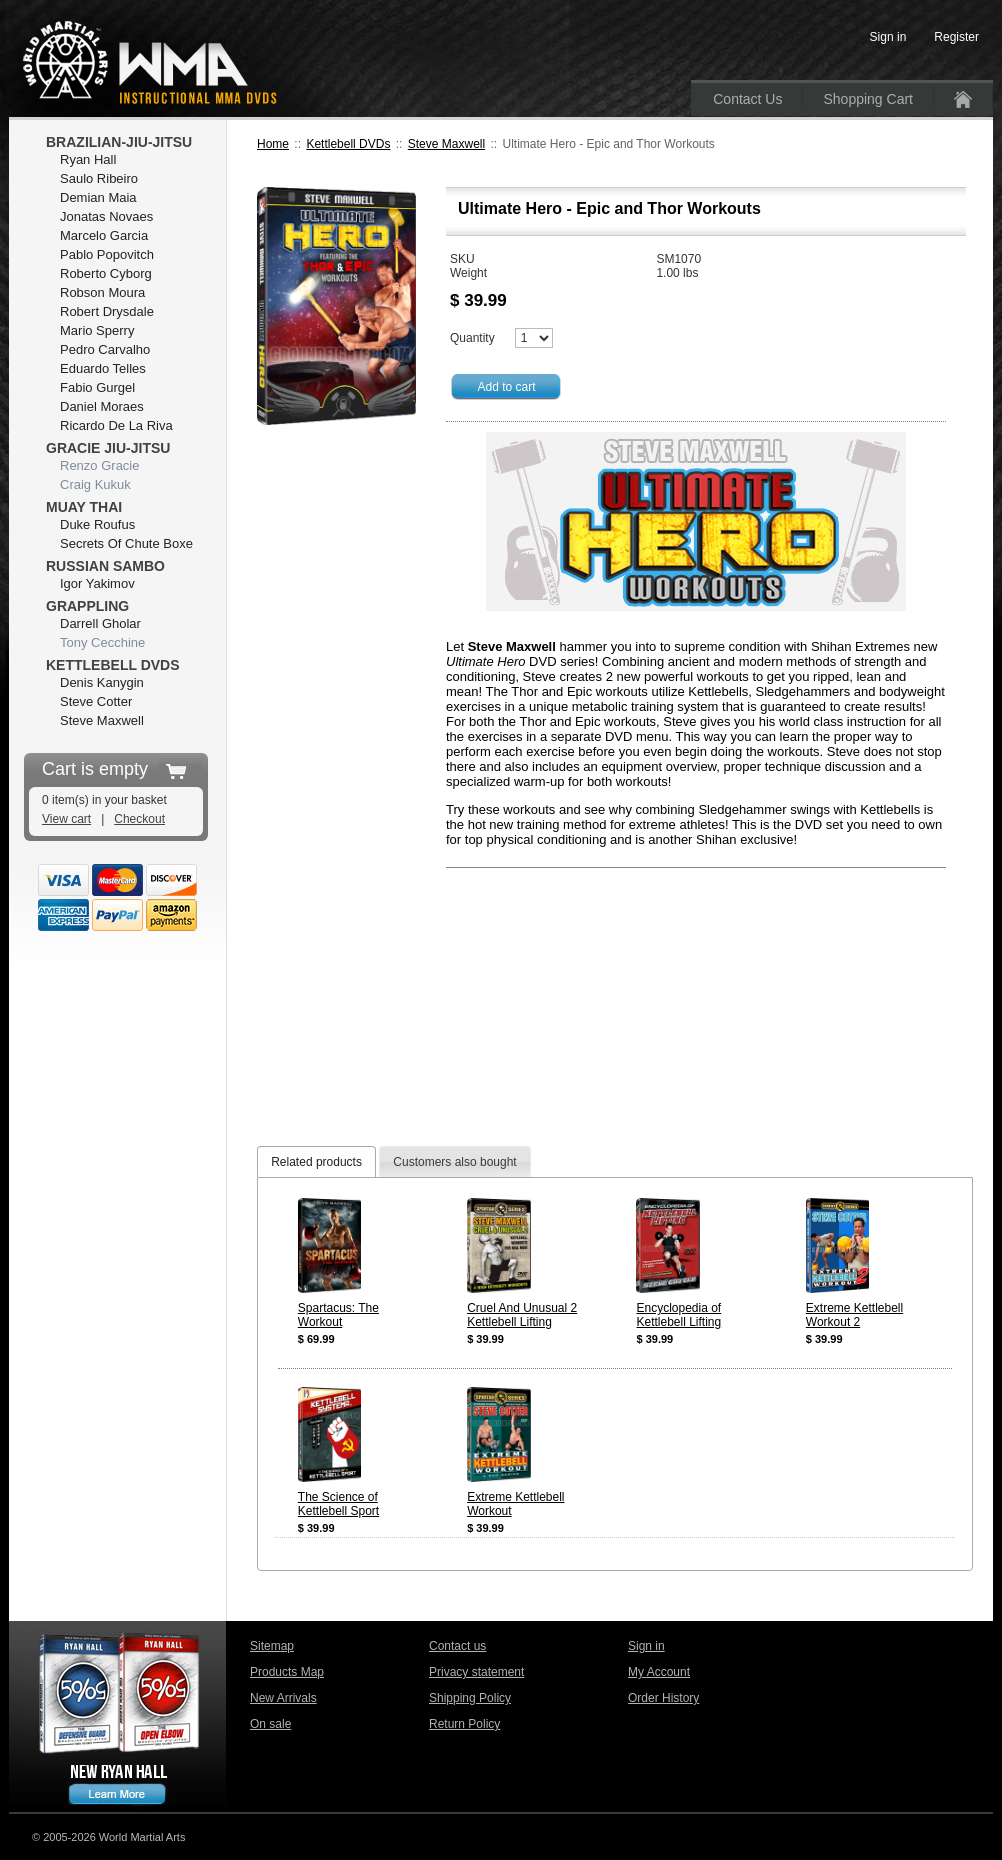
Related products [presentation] (316, 1162)
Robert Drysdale (107, 311)
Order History (663, 1698)
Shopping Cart (868, 99)
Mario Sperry (97, 330)
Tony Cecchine (102, 642)
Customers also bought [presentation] (454, 1162)
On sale (270, 1724)
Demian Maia (98, 197)
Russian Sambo (105, 566)
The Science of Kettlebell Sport (338, 1504)
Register (956, 37)
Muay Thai (84, 507)
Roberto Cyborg (106, 273)
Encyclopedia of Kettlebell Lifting (678, 1315)
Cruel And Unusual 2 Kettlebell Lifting (522, 1315)
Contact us (457, 1646)
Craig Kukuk (95, 484)
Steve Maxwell (446, 144)
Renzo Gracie (99, 465)
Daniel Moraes (102, 406)
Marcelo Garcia (104, 235)
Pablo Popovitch (107, 254)
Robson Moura (102, 292)
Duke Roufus (97, 524)
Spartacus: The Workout (338, 1315)
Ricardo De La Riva (116, 425)
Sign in (646, 1646)
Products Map (287, 1672)
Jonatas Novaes (106, 216)
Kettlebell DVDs (348, 144)
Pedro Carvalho (105, 349)
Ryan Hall (88, 159)
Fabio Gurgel (97, 387)
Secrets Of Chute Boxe (126, 543)
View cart (66, 819)
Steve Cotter (96, 701)
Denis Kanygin (102, 682)
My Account (659, 1672)
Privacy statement (476, 1672)
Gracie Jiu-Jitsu (108, 448)
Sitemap (272, 1646)
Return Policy (464, 1724)
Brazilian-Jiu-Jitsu (119, 142)
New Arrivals (283, 1698)
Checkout (139, 819)
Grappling (87, 606)
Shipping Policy (470, 1698)
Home (273, 144)
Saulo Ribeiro (99, 178)
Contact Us (747, 99)
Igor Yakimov (97, 583)
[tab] (316, 1161)
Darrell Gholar (100, 623)
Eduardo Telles (103, 368)
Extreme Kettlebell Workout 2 (854, 1315)
